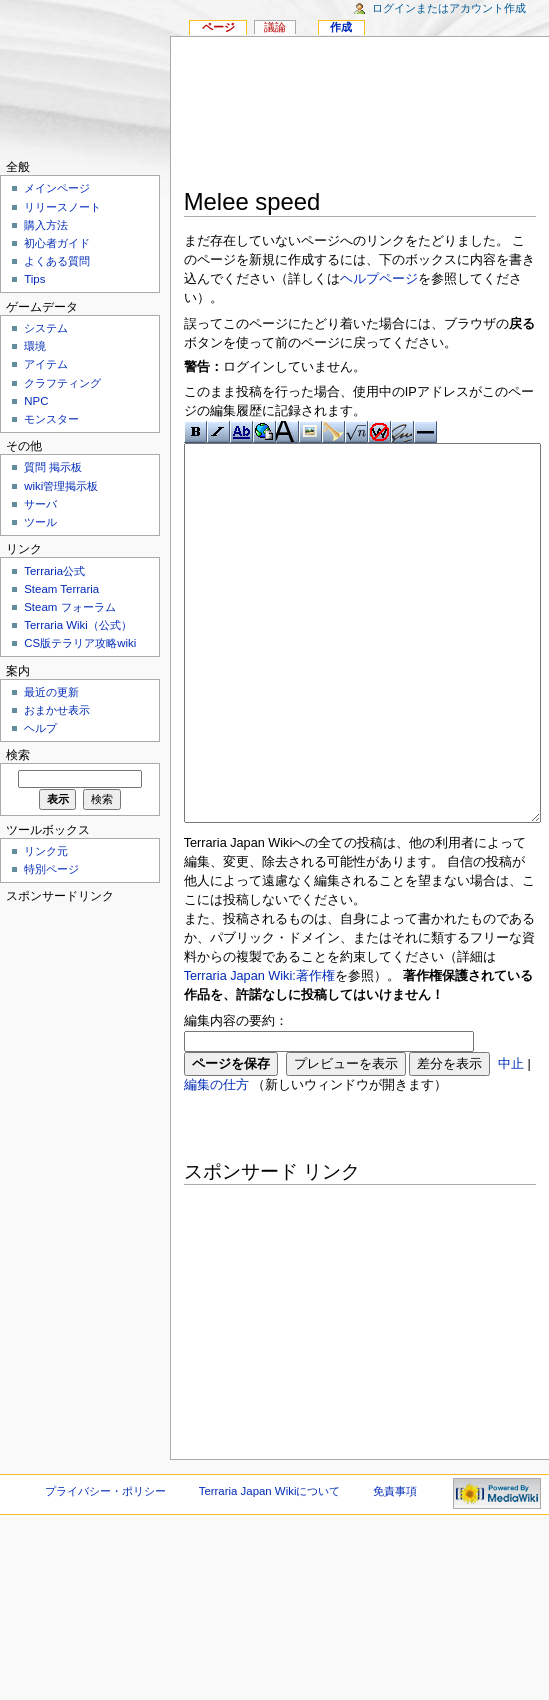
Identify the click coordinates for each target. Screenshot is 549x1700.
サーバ (40, 504)
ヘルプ (40, 728)
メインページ (57, 188)
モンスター (51, 419)
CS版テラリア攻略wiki (80, 643)
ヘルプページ (379, 279)
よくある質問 (57, 261)
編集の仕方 (216, 1160)
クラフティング (62, 383)
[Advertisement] (360, 116)
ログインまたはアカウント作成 (449, 8)
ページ (218, 27)
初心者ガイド (57, 243)
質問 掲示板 (53, 467)
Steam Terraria (61, 589)
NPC (36, 401)
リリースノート (62, 207)
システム (46, 328)
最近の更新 (51, 692)
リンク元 (46, 851)
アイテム (46, 364)
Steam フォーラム (69, 607)
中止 (511, 1139)
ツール (40, 522)
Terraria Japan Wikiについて (270, 1566)
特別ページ (51, 869)
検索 (18, 755)
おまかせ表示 (57, 710)
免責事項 (395, 1566)
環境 (35, 346)
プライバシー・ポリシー (105, 1566)
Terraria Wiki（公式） (78, 625)
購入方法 (46, 225)
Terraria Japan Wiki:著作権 (259, 1051)
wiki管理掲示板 (61, 486)
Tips (34, 279)
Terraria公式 (54, 571)
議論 (275, 27)
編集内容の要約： (236, 1096)
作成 (341, 27)
